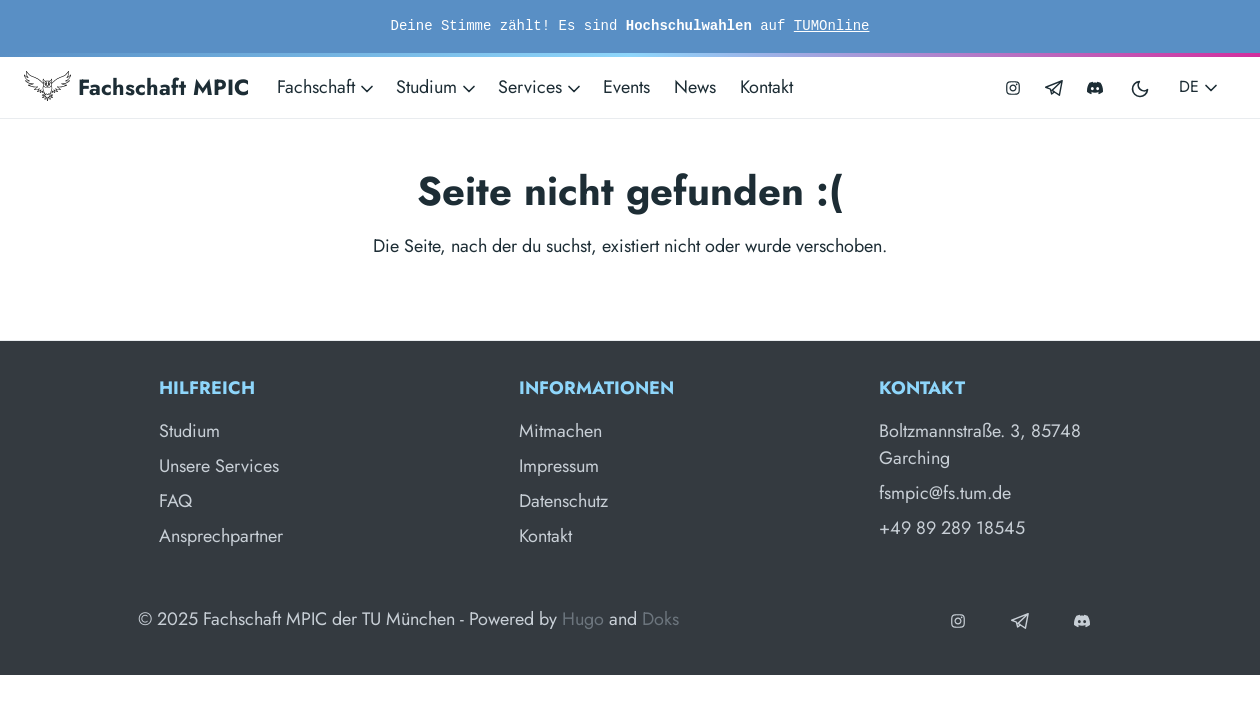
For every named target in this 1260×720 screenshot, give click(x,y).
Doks (660, 619)
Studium (189, 431)
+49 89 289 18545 (952, 528)
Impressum (559, 466)
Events (626, 87)
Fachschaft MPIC (136, 87)
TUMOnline (832, 26)
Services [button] (541, 87)
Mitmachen (560, 431)
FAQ (175, 501)
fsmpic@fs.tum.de (945, 493)
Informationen (596, 388)
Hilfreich (207, 388)
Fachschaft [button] (327, 87)
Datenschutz (563, 501)
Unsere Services (219, 466)
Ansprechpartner (221, 536)
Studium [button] (437, 87)
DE (1200, 86)
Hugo (583, 619)
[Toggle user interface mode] (1141, 87)
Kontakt (766, 87)
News (695, 87)
